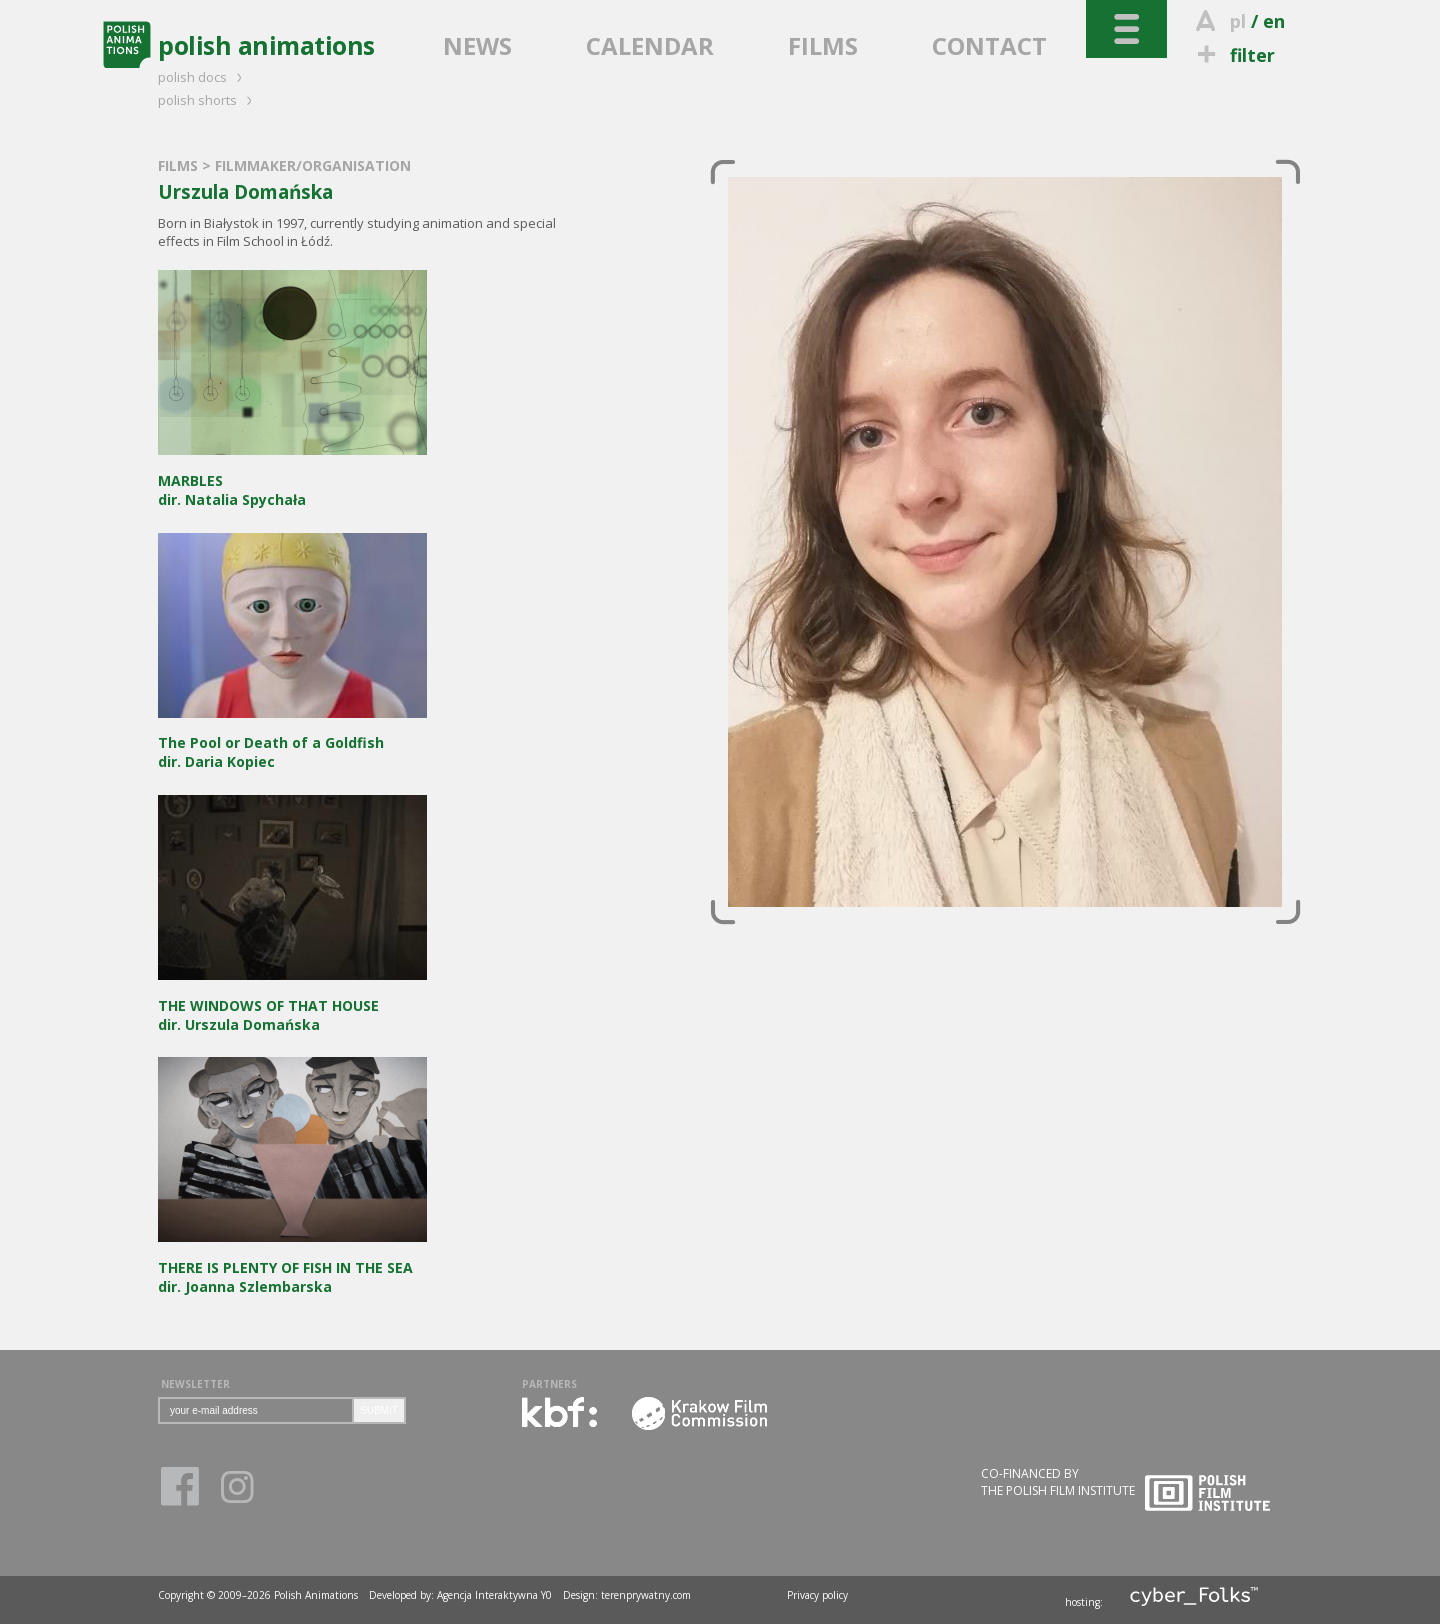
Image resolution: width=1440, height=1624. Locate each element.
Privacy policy (817, 1595)
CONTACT (989, 45)
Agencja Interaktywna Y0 (494, 1595)
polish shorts (208, 100)
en (1274, 21)
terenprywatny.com (646, 1595)
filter (1233, 55)
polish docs (203, 77)
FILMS (823, 45)
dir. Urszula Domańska (292, 1005)
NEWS (477, 45)
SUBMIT (379, 1410)
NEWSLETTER (195, 1384)
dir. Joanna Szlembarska (292, 1267)
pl (1238, 21)
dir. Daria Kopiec (292, 743)
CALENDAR (650, 45)
